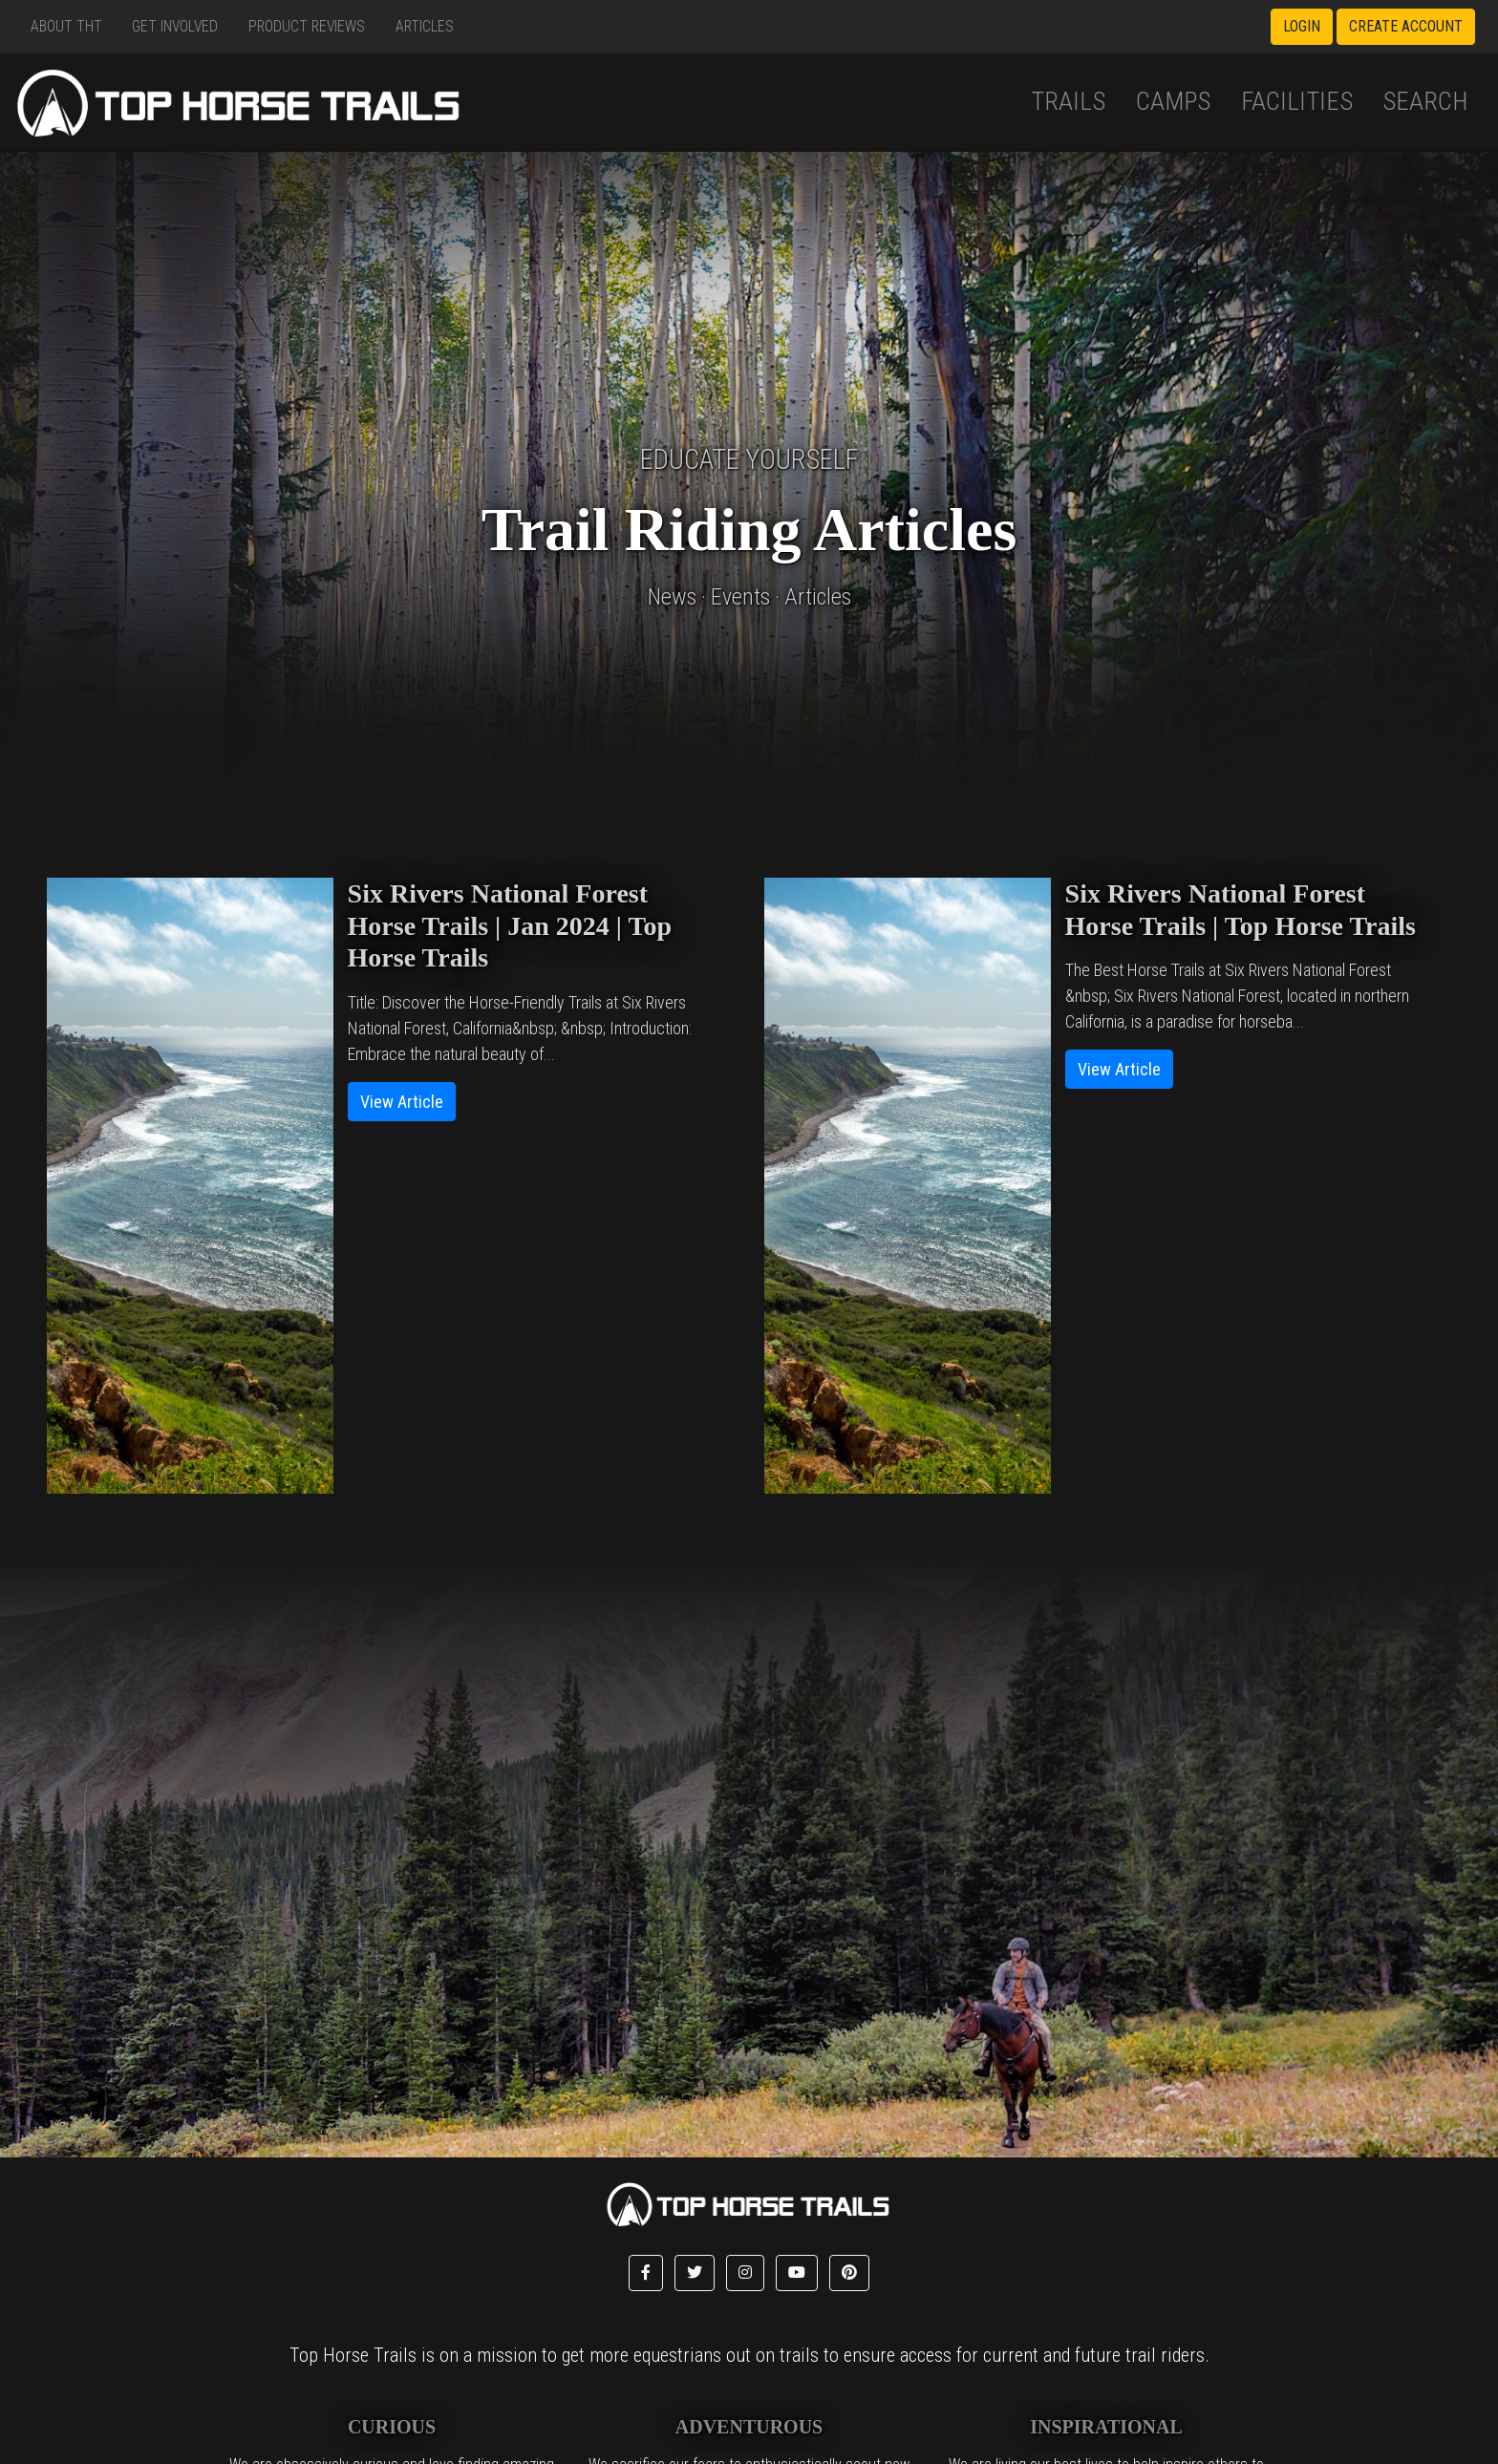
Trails (1068, 101)
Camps (1173, 101)
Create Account (1406, 26)
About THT (66, 26)
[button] (646, 2273)
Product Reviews (306, 26)
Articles (425, 26)
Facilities (1297, 101)
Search (1424, 101)
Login (1301, 26)
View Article (401, 1102)
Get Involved (175, 26)
